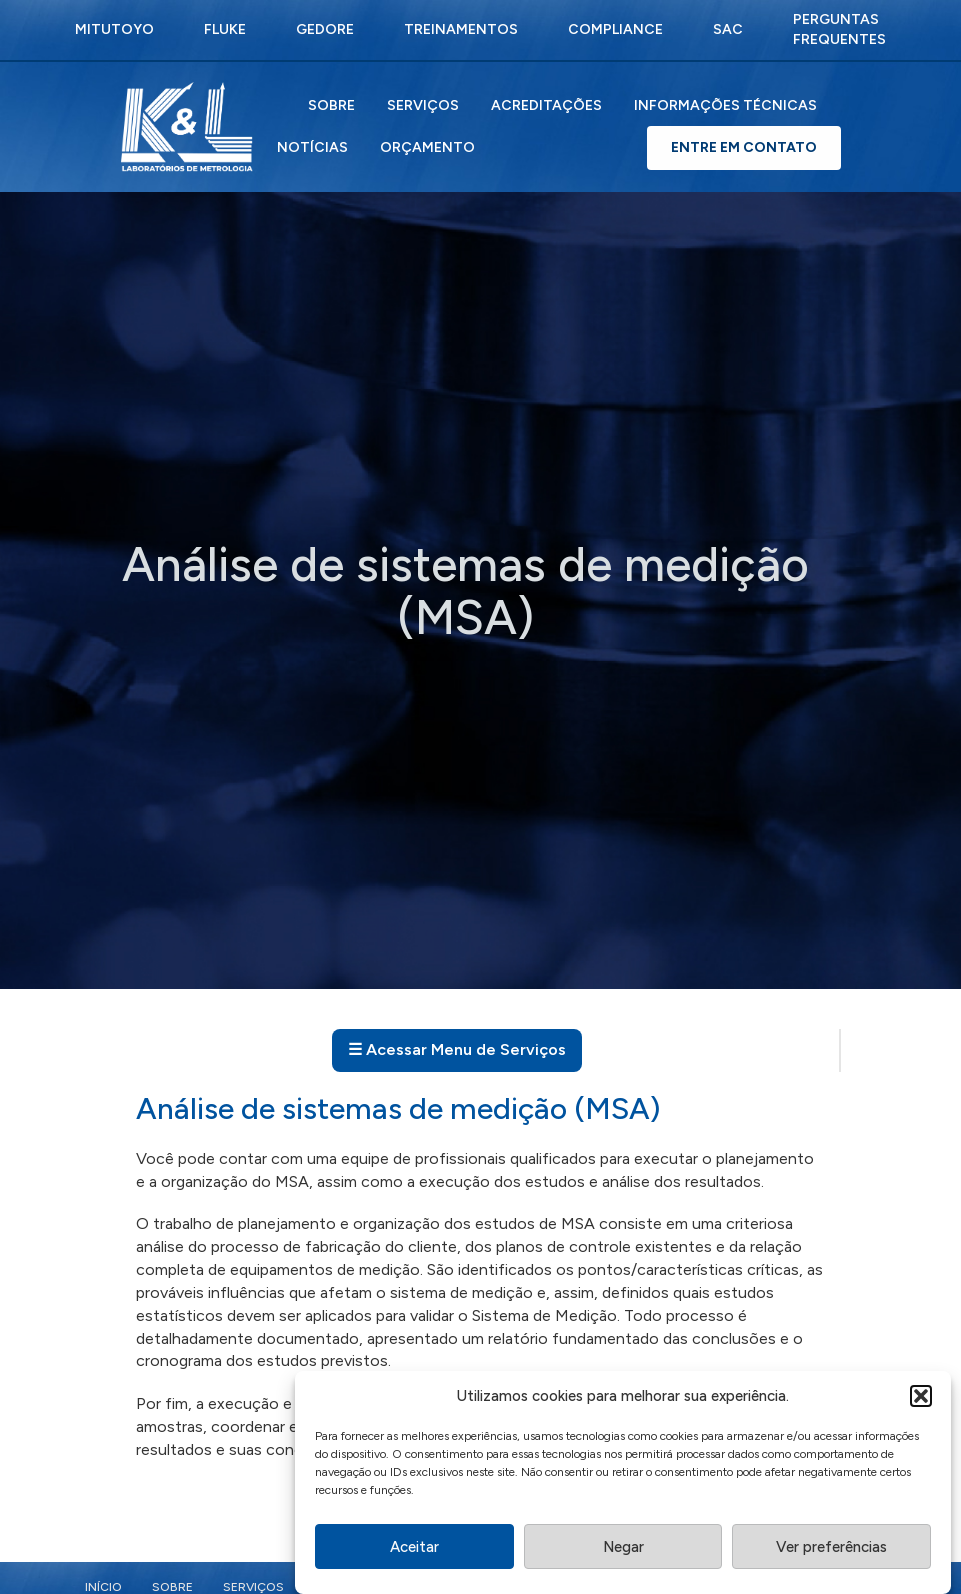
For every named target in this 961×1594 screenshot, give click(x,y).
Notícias (312, 147)
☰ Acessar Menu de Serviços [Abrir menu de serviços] (457, 1049)
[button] (921, 1403)
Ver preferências (831, 1553)
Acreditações (546, 105)
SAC (728, 29)
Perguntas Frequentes (839, 29)
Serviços (423, 105)
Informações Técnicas (725, 105)
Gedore (325, 29)
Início (103, 1587)
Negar (623, 1553)
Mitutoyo (114, 29)
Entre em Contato (744, 147)
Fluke (225, 29)
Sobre (331, 105)
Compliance (615, 29)
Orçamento (427, 147)
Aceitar (414, 1553)
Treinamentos (461, 29)
